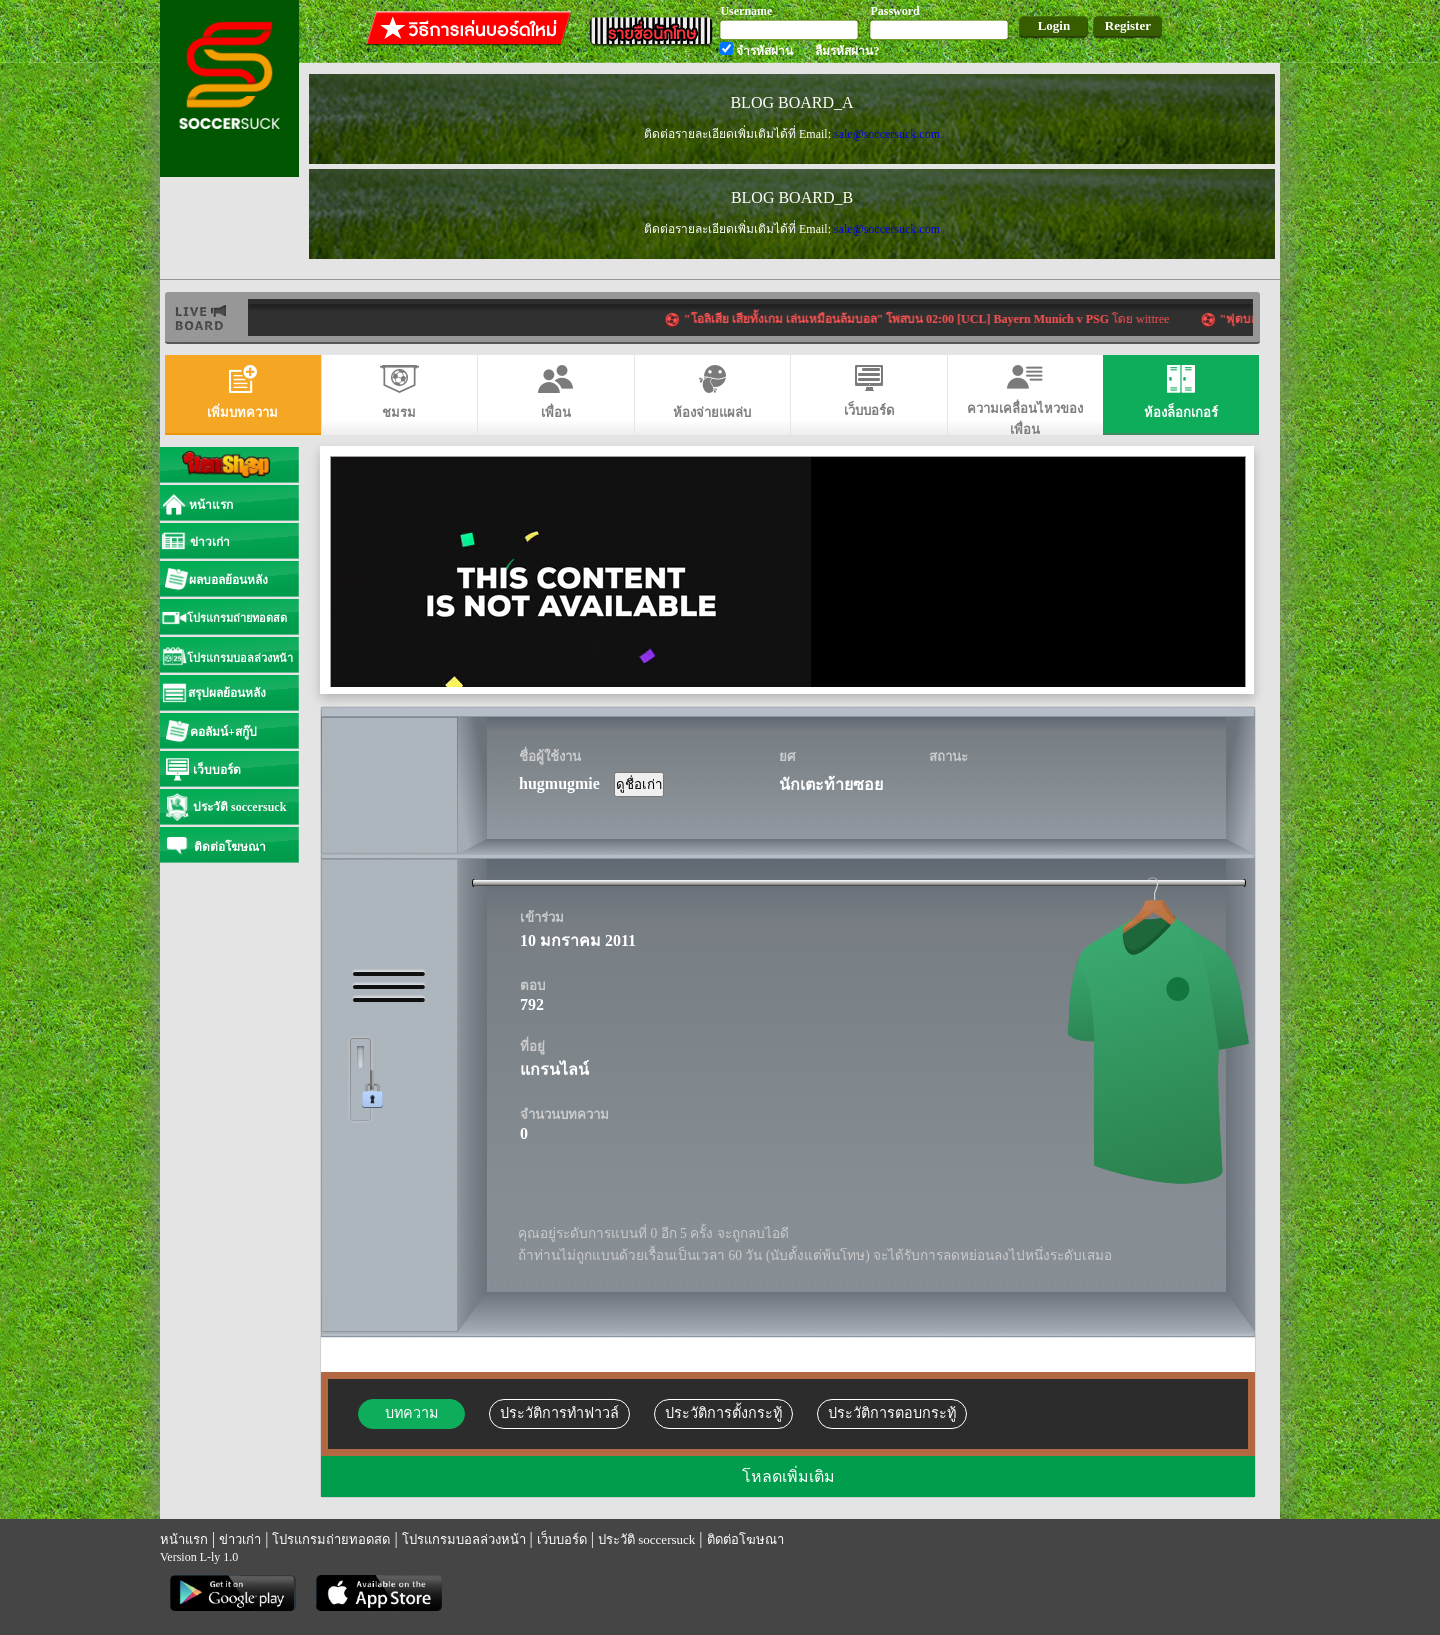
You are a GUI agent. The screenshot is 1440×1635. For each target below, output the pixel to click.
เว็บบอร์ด (562, 1539)
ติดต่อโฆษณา (745, 1539)
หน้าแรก (184, 1539)
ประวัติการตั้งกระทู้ (723, 1413)
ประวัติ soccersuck (646, 1539)
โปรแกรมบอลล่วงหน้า (464, 1539)
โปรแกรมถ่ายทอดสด (331, 1539)
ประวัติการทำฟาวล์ (559, 1413)
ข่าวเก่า (240, 1539)
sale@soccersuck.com (887, 134)
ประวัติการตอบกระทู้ (892, 1413)
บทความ (411, 1413)
